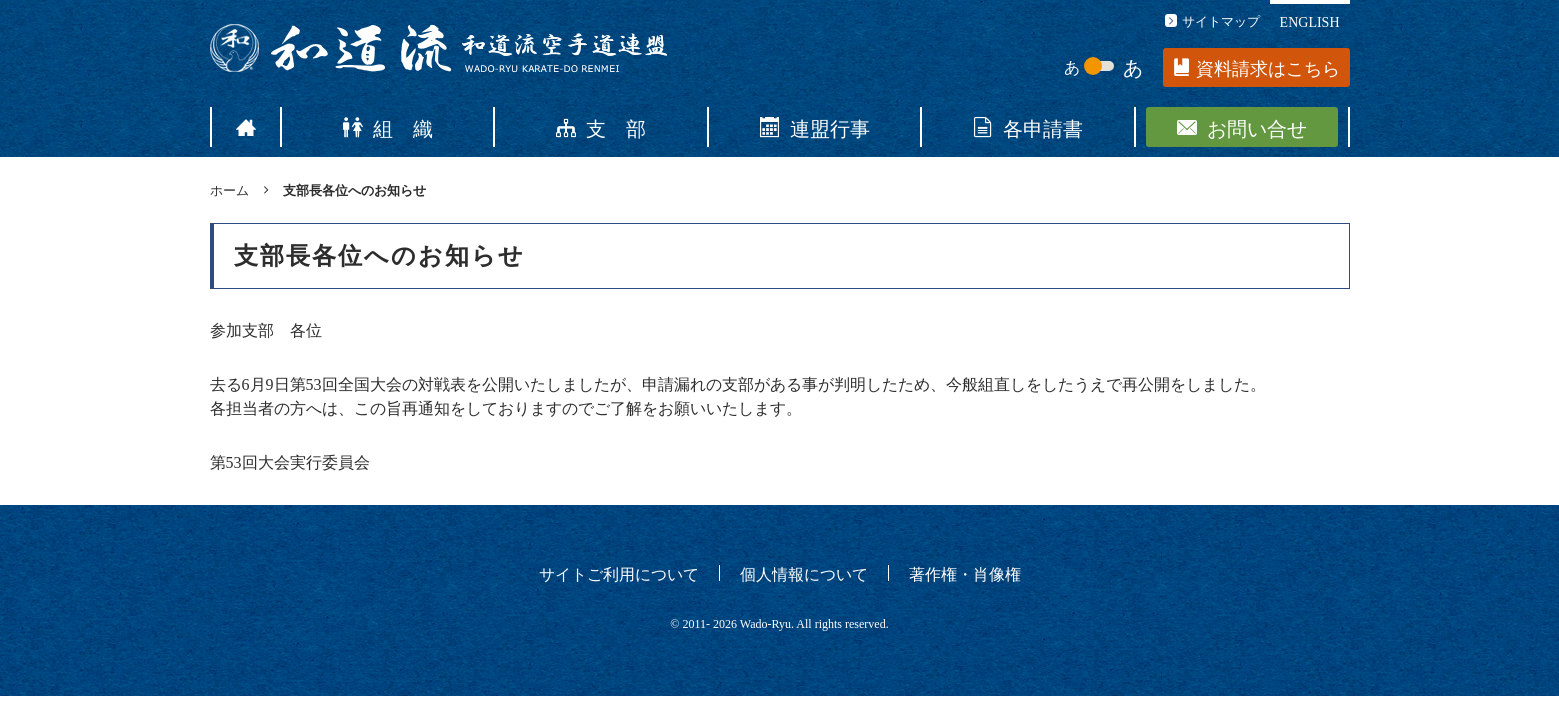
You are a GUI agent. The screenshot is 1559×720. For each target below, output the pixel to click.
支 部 (601, 127)
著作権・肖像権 (965, 573)
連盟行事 (815, 127)
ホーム (229, 189)
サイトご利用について (619, 573)
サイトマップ (1212, 20)
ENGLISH (1310, 21)
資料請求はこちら (1256, 68)
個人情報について (804, 573)
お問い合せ (1242, 127)
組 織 (388, 127)
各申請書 (1028, 127)
